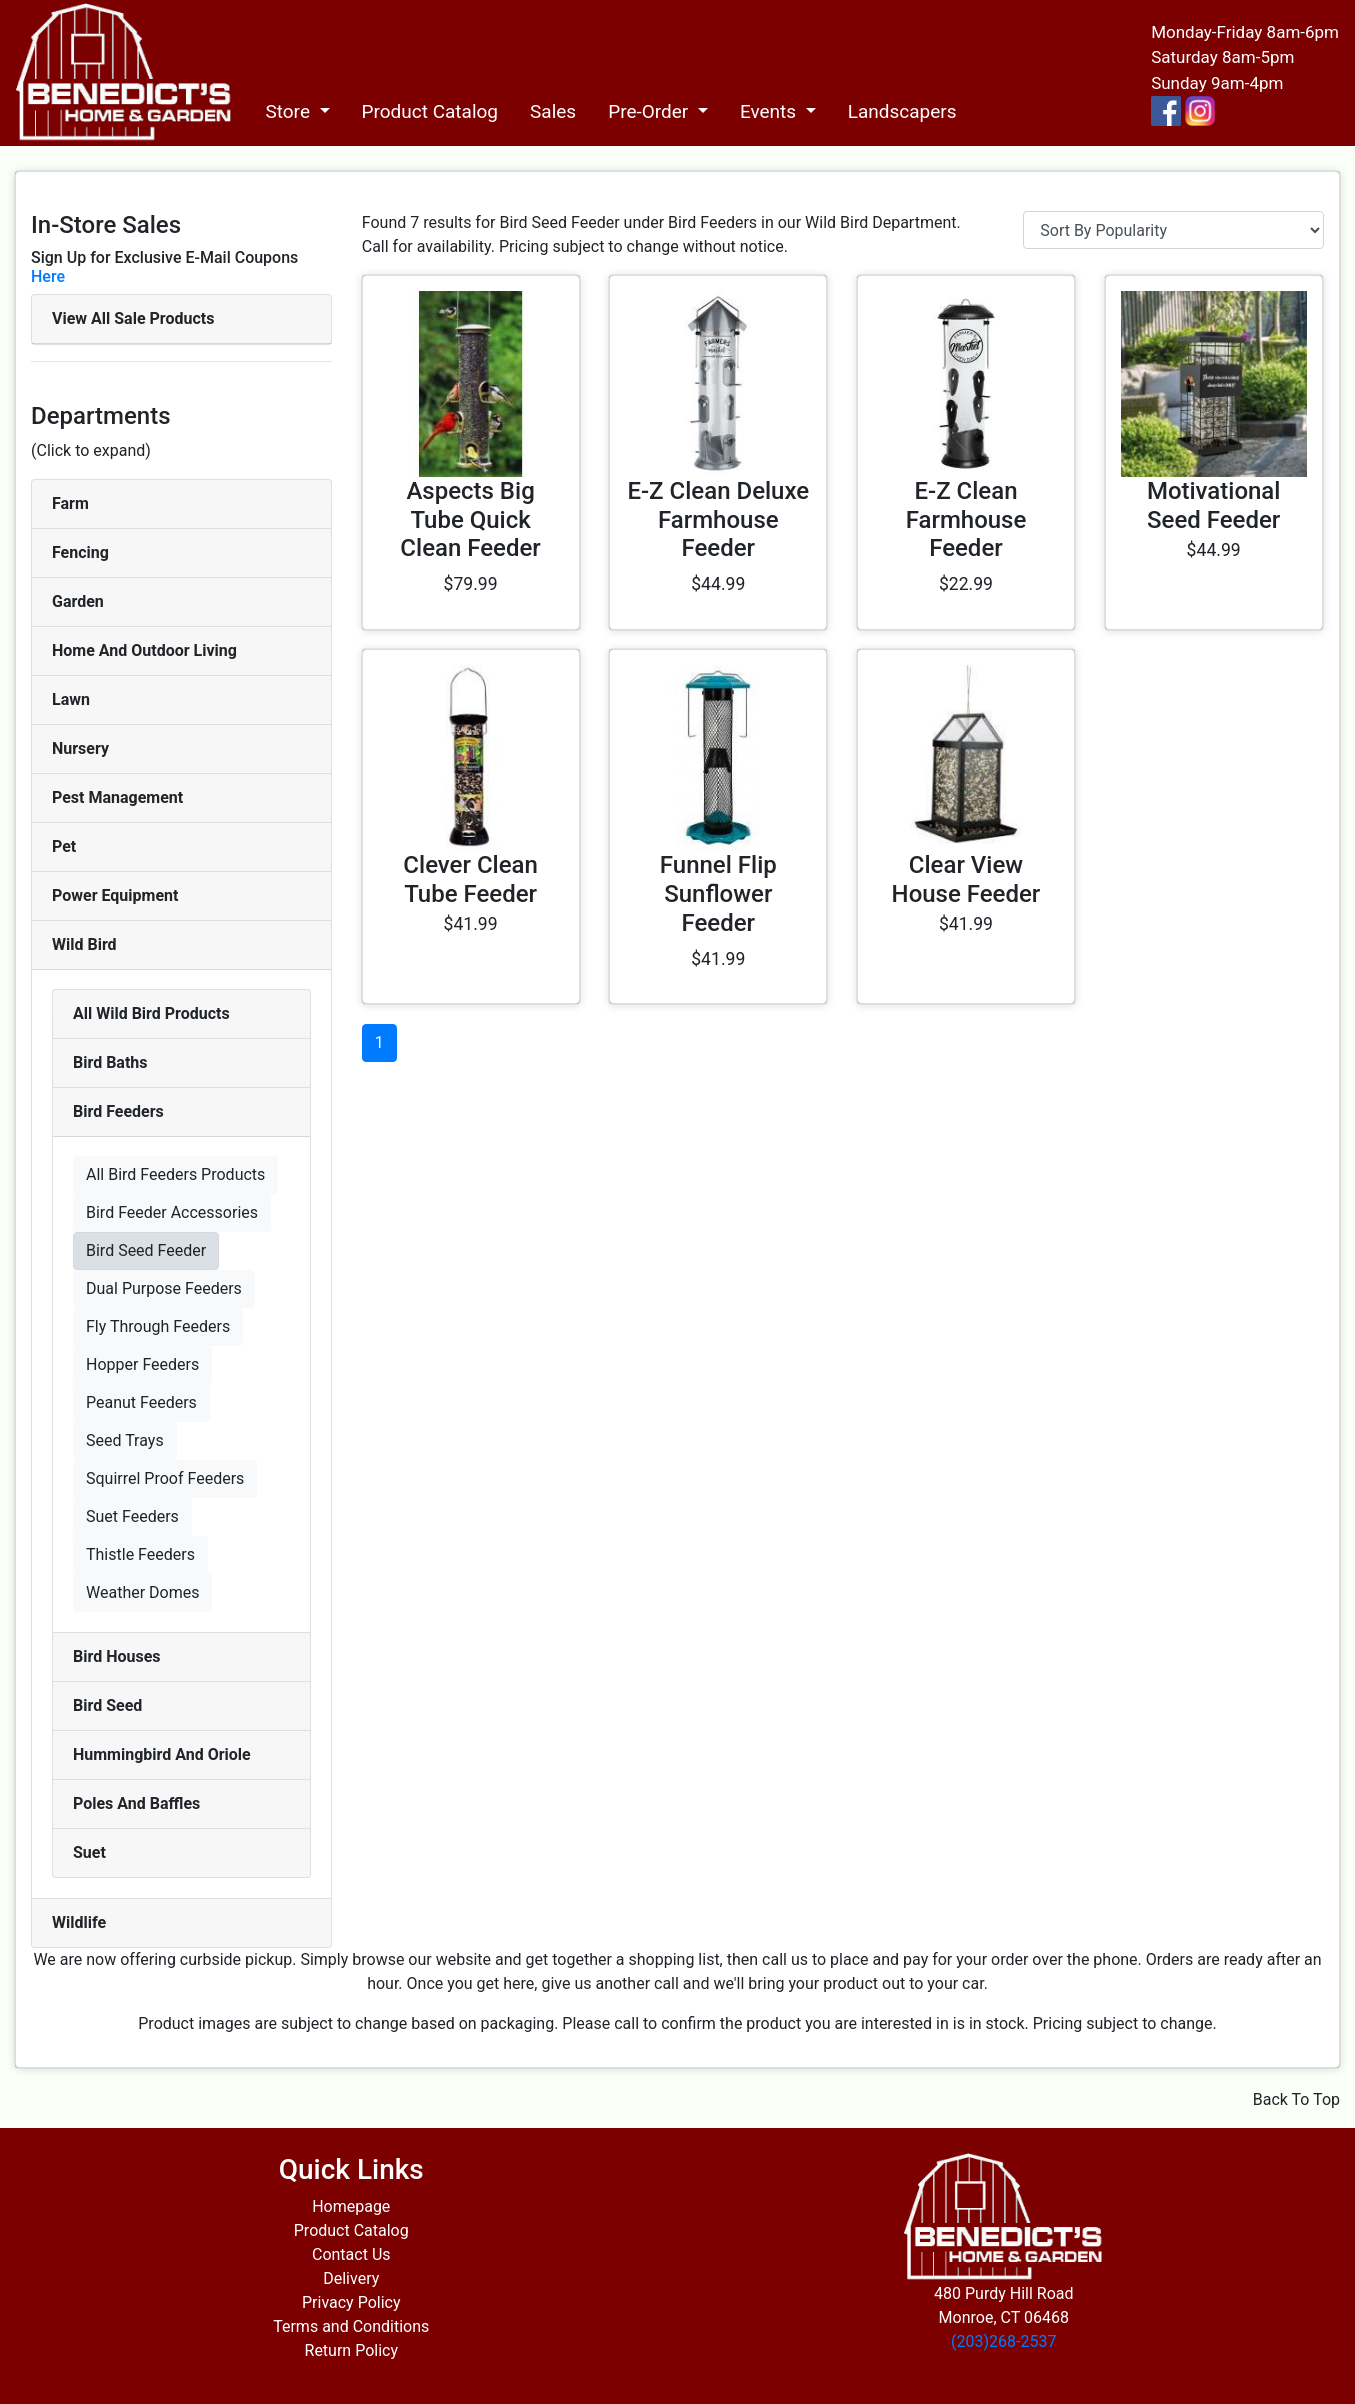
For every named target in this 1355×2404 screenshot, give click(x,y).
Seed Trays (125, 1440)
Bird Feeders (118, 1111)
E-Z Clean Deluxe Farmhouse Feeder (718, 520)
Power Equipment (115, 895)
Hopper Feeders (142, 1364)
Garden (78, 601)
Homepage (351, 2206)
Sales (553, 111)
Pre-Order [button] (650, 111)
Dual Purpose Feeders (164, 1288)
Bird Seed (107, 1705)
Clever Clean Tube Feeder (470, 879)
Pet (64, 846)
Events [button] (770, 111)
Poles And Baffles (136, 1803)
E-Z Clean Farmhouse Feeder (966, 520)
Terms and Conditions (351, 2326)
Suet (89, 1852)
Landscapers (902, 111)
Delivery (351, 2278)
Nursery (80, 748)
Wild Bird (84, 944)
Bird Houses (117, 1656)
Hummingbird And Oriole (162, 1754)
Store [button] (289, 111)
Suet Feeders (132, 1516)
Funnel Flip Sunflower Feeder (718, 894)
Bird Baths (110, 1062)
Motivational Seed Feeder (1214, 505)
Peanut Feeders (141, 1402)
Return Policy (351, 2350)
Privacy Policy (351, 2302)
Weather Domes (142, 1592)
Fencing (80, 552)
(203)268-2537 (1003, 2341)
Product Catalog (430, 111)
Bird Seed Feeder (146, 1250)
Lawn (71, 699)
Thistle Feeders (140, 1554)
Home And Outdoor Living (144, 650)
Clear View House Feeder (966, 879)
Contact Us (351, 2254)
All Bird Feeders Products (175, 1174)
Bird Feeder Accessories (172, 1212)
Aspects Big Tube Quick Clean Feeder (470, 520)
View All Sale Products (133, 318)
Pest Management (117, 797)
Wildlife (79, 1922)
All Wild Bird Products (151, 1013)
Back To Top (1296, 2099)
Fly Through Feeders (158, 1326)
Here (48, 276)
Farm (70, 503)
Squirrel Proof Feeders (165, 1478)
